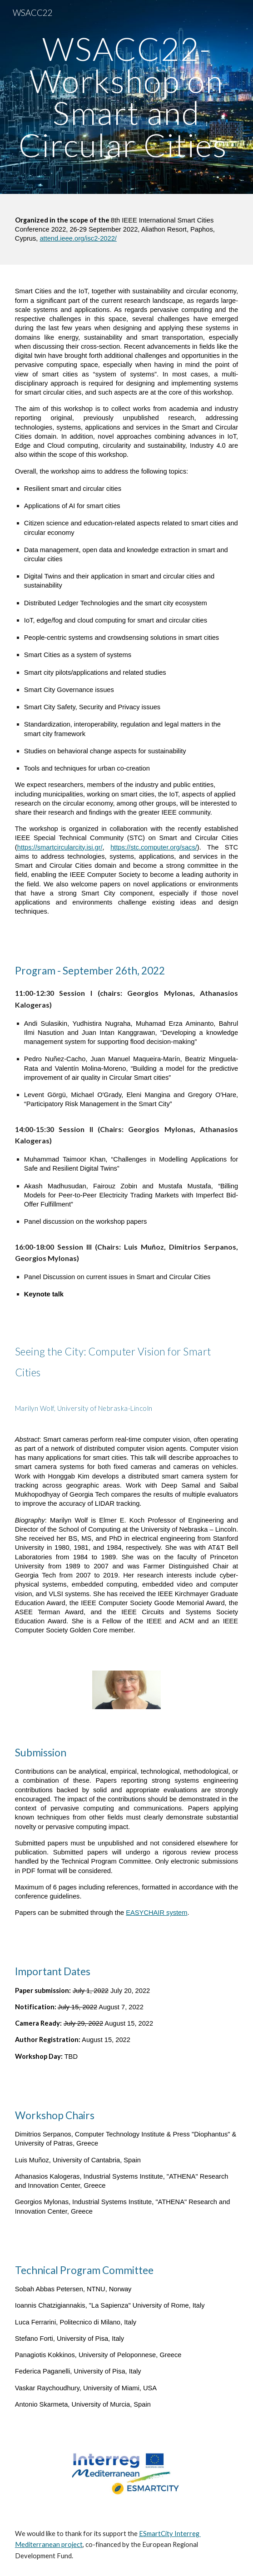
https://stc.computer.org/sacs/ (153, 847)
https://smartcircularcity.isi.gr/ (60, 847)
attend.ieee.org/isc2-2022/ (78, 238)
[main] (126, 97)
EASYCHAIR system (156, 1912)
